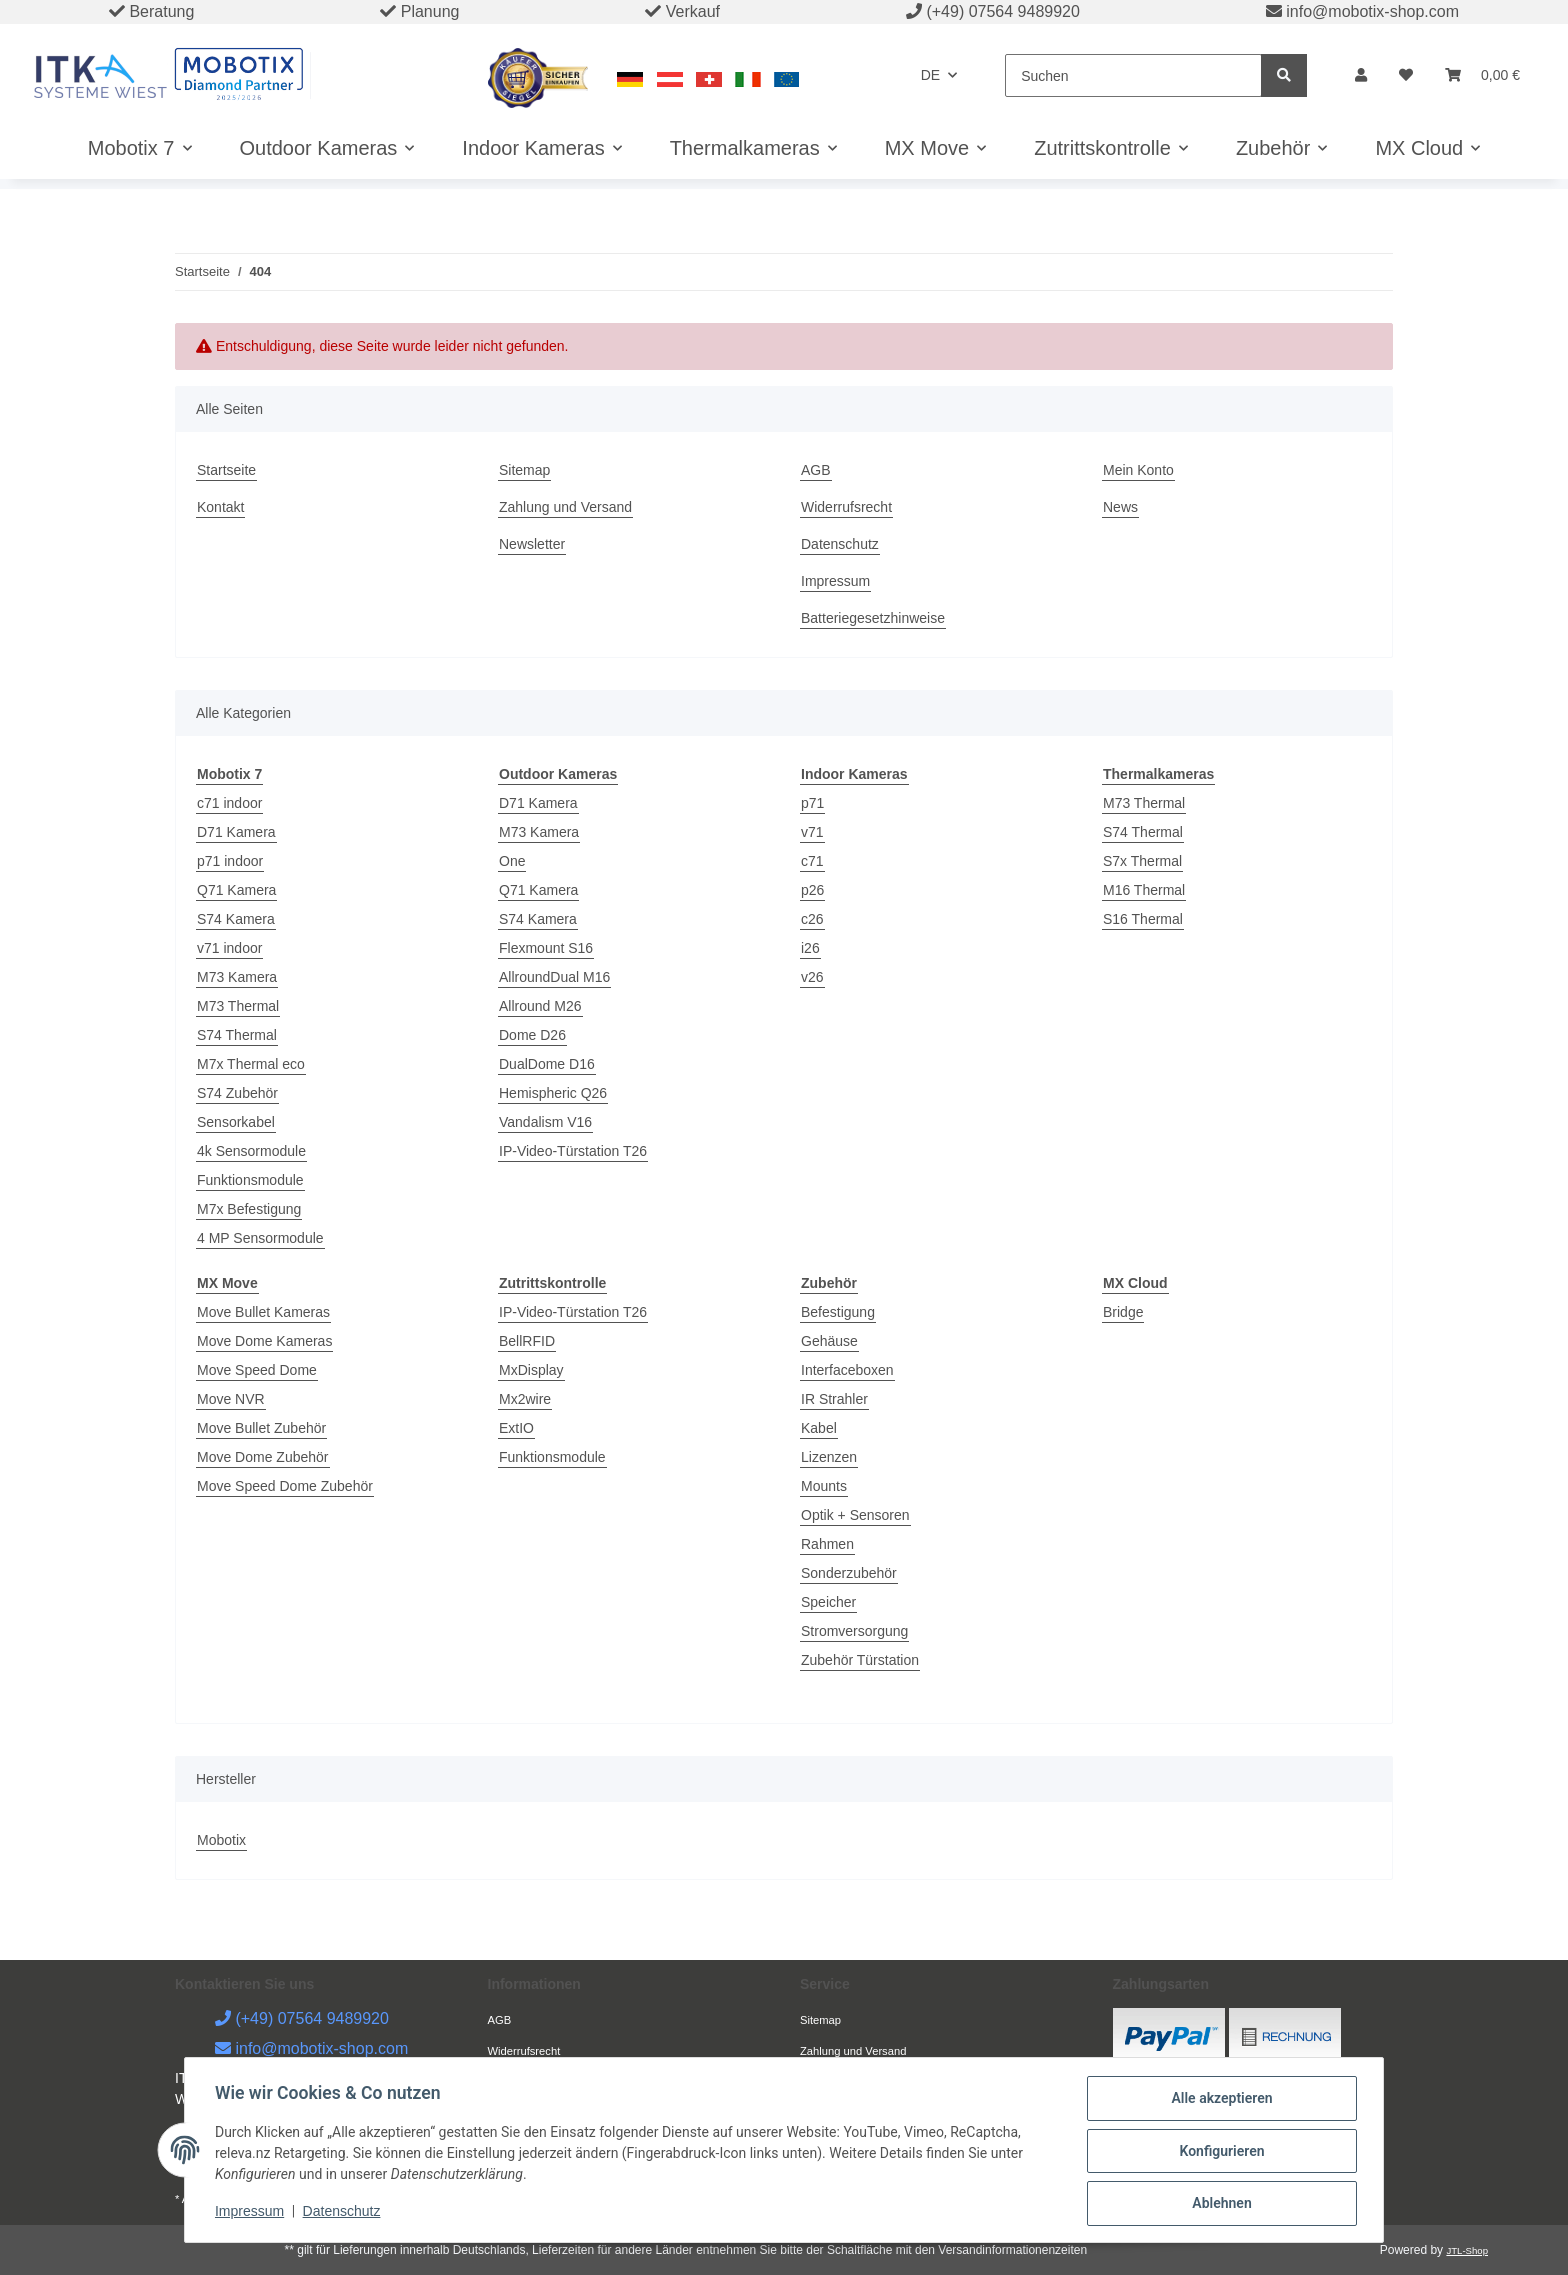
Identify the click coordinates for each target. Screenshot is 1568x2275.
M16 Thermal (1144, 890)
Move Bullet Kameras (263, 1312)
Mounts (824, 1486)
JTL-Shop (1467, 2250)
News (1120, 507)
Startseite (226, 470)
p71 (812, 803)
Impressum (835, 581)
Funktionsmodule (250, 1180)
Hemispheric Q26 (553, 1093)
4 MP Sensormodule (260, 1238)
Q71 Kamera (236, 890)
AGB (816, 470)
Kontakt (220, 507)
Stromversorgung (854, 1631)
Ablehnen (1219, 2204)
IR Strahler (834, 1399)
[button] (1361, 75)
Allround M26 (540, 1006)
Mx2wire (525, 1399)
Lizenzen (829, 1457)
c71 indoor (229, 803)
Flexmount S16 (546, 948)
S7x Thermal (1142, 861)
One (512, 861)
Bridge (1123, 1312)
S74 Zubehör (237, 1093)
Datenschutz (840, 544)
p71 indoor (230, 861)
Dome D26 (532, 1035)
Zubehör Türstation (860, 1660)
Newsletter (532, 544)
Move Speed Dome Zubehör (285, 1486)
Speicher (828, 1602)
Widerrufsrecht (846, 507)
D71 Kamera (236, 832)
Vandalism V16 (545, 1122)
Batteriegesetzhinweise (873, 618)
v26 (812, 977)
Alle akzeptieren (1219, 2100)
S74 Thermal (237, 1035)
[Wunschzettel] (1406, 75)
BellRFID (527, 1341)
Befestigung (838, 1312)
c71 (812, 861)
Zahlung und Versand (565, 507)
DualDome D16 (547, 1064)
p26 (812, 890)
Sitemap (524, 470)
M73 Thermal (238, 1006)
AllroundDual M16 (554, 977)
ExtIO (516, 1428)
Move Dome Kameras (264, 1341)
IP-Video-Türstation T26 (573, 1151)
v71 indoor (229, 948)
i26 (810, 948)
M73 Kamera (237, 977)
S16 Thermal (1143, 919)
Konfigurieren (1219, 2152)
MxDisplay (531, 1370)
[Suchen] (1133, 75)
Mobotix (221, 1840)
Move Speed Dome (257, 1370)
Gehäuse (829, 1341)
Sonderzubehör (849, 1573)
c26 (812, 919)
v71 (812, 832)
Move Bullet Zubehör (261, 1428)
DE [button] (930, 75)
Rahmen (827, 1544)
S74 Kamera (236, 919)
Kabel (819, 1428)
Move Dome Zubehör (263, 1457)
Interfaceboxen (847, 1370)
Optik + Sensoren (855, 1515)
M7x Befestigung (249, 1209)
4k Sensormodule (251, 1151)
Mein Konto (1138, 470)
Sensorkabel (236, 1122)
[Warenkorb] (1482, 75)
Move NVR (231, 1399)
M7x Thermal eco (251, 1064)
